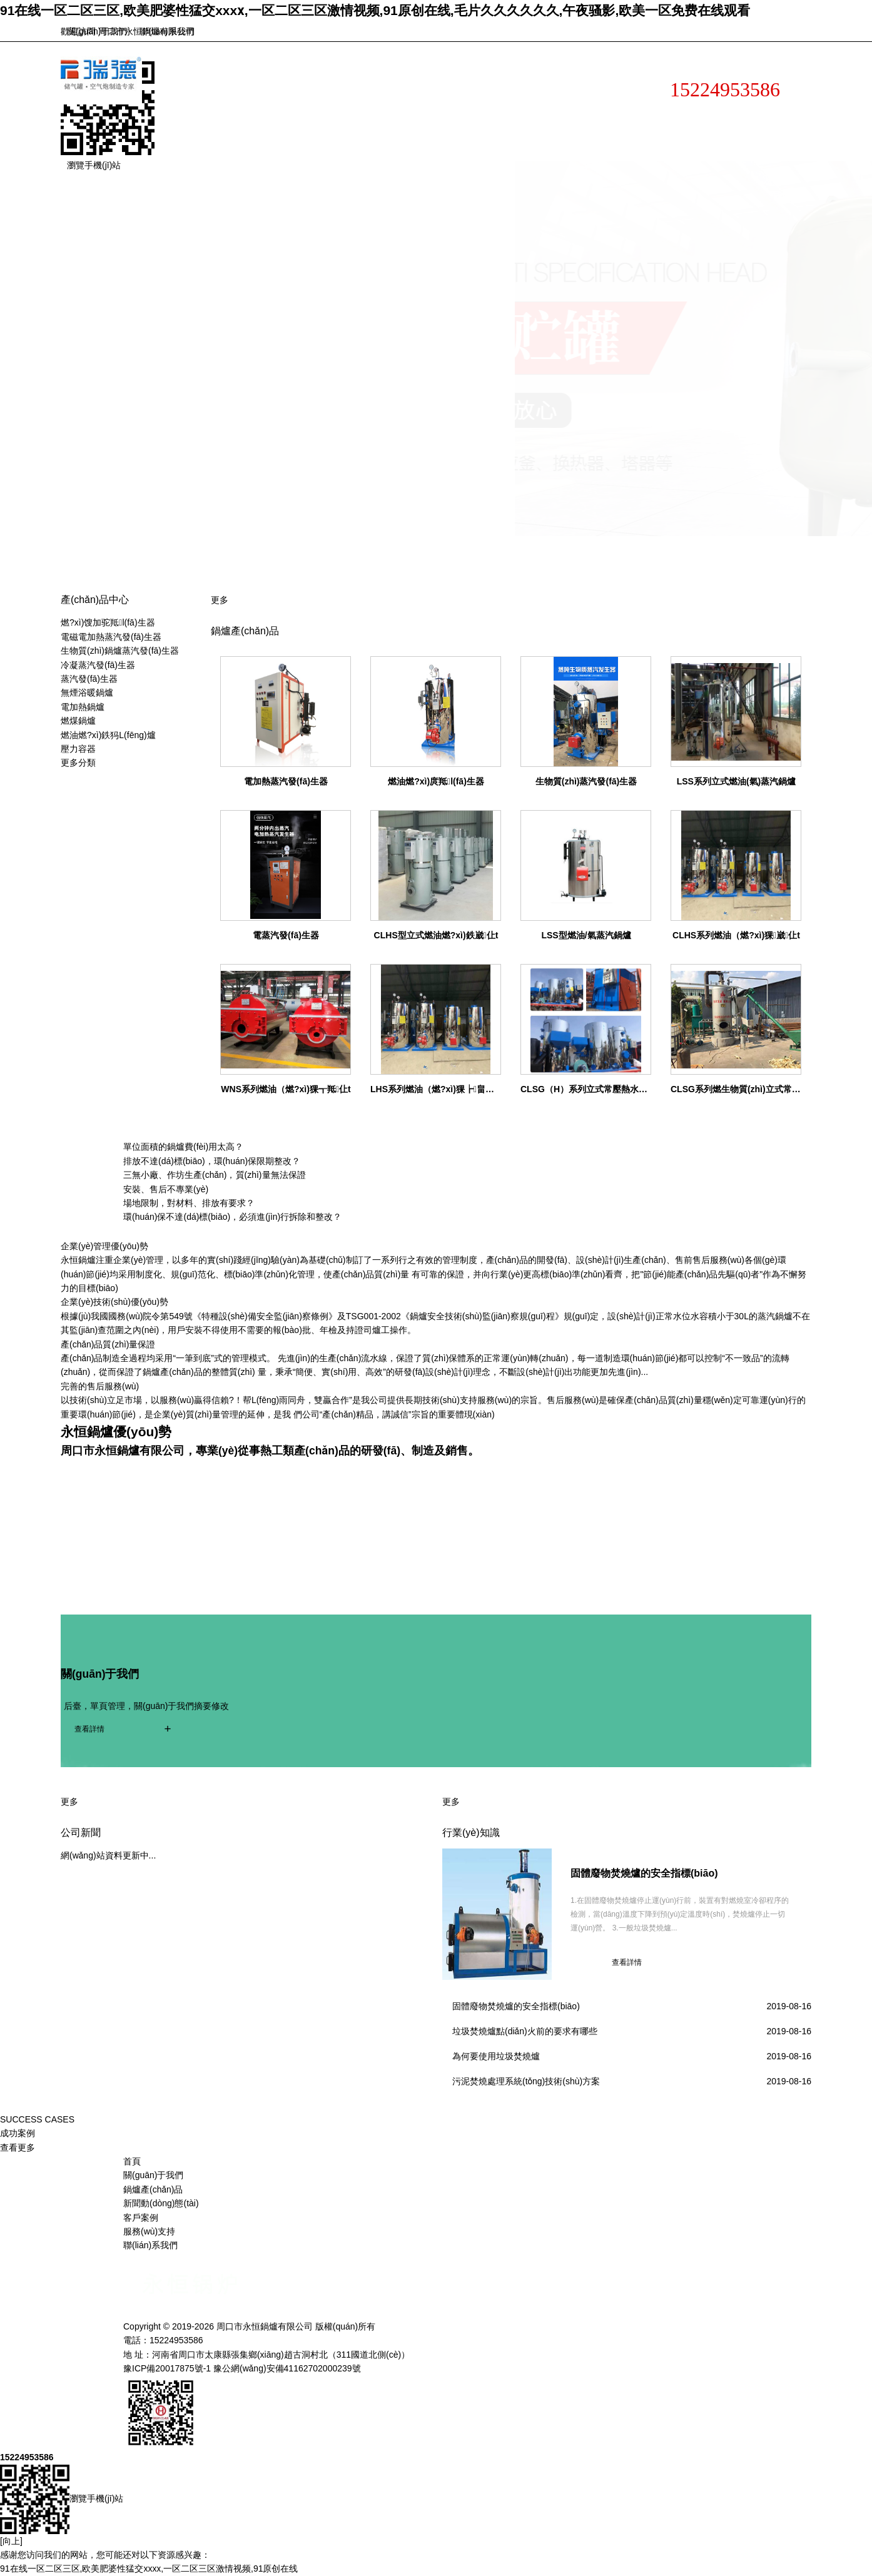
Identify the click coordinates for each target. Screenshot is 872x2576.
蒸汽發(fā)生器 (89, 679)
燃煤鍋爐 (78, 721)
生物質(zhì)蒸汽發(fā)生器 (586, 781)
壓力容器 (78, 749)
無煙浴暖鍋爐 (87, 692)
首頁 (132, 2161)
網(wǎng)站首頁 (226, 111)
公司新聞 (81, 1832)
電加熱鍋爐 (82, 707)
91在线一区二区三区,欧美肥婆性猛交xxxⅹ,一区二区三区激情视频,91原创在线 (149, 2568)
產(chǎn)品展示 (439, 111)
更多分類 (78, 763)
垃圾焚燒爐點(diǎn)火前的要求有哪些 (524, 2031)
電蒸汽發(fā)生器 (286, 935)
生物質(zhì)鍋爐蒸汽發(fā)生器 (120, 651)
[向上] (11, 2541)
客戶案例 (212, 143)
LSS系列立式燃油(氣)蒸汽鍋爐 (736, 781)
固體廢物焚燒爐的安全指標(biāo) (644, 1873)
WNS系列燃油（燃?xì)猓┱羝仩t (285, 1089)
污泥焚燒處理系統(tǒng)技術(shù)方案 (526, 2081)
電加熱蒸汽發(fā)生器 (286, 781)
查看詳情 (89, 1729)
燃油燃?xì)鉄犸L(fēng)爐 (108, 735)
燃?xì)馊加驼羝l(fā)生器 (108, 622)
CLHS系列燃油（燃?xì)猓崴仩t (736, 935)
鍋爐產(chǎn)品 (153, 2189)
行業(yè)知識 (471, 1832)
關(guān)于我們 (97, 31)
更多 (219, 600)
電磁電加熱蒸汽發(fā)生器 (111, 637)
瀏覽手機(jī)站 (94, 165)
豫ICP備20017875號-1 (167, 2368)
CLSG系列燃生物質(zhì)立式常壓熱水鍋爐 (753, 1089)
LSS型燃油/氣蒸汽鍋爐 (586, 935)
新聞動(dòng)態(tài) (554, 111)
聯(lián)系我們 (166, 31)
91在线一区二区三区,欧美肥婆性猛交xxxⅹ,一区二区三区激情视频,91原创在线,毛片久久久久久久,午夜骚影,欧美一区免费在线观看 (375, 10)
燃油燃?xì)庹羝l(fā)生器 (436, 781)
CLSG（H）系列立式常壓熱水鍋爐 (588, 1089)
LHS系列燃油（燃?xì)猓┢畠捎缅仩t (442, 1089)
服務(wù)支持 (328, 143)
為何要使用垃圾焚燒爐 (496, 2056)
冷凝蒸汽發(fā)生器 (98, 665)
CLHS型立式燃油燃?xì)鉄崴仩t (436, 935)
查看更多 (17, 2147)
